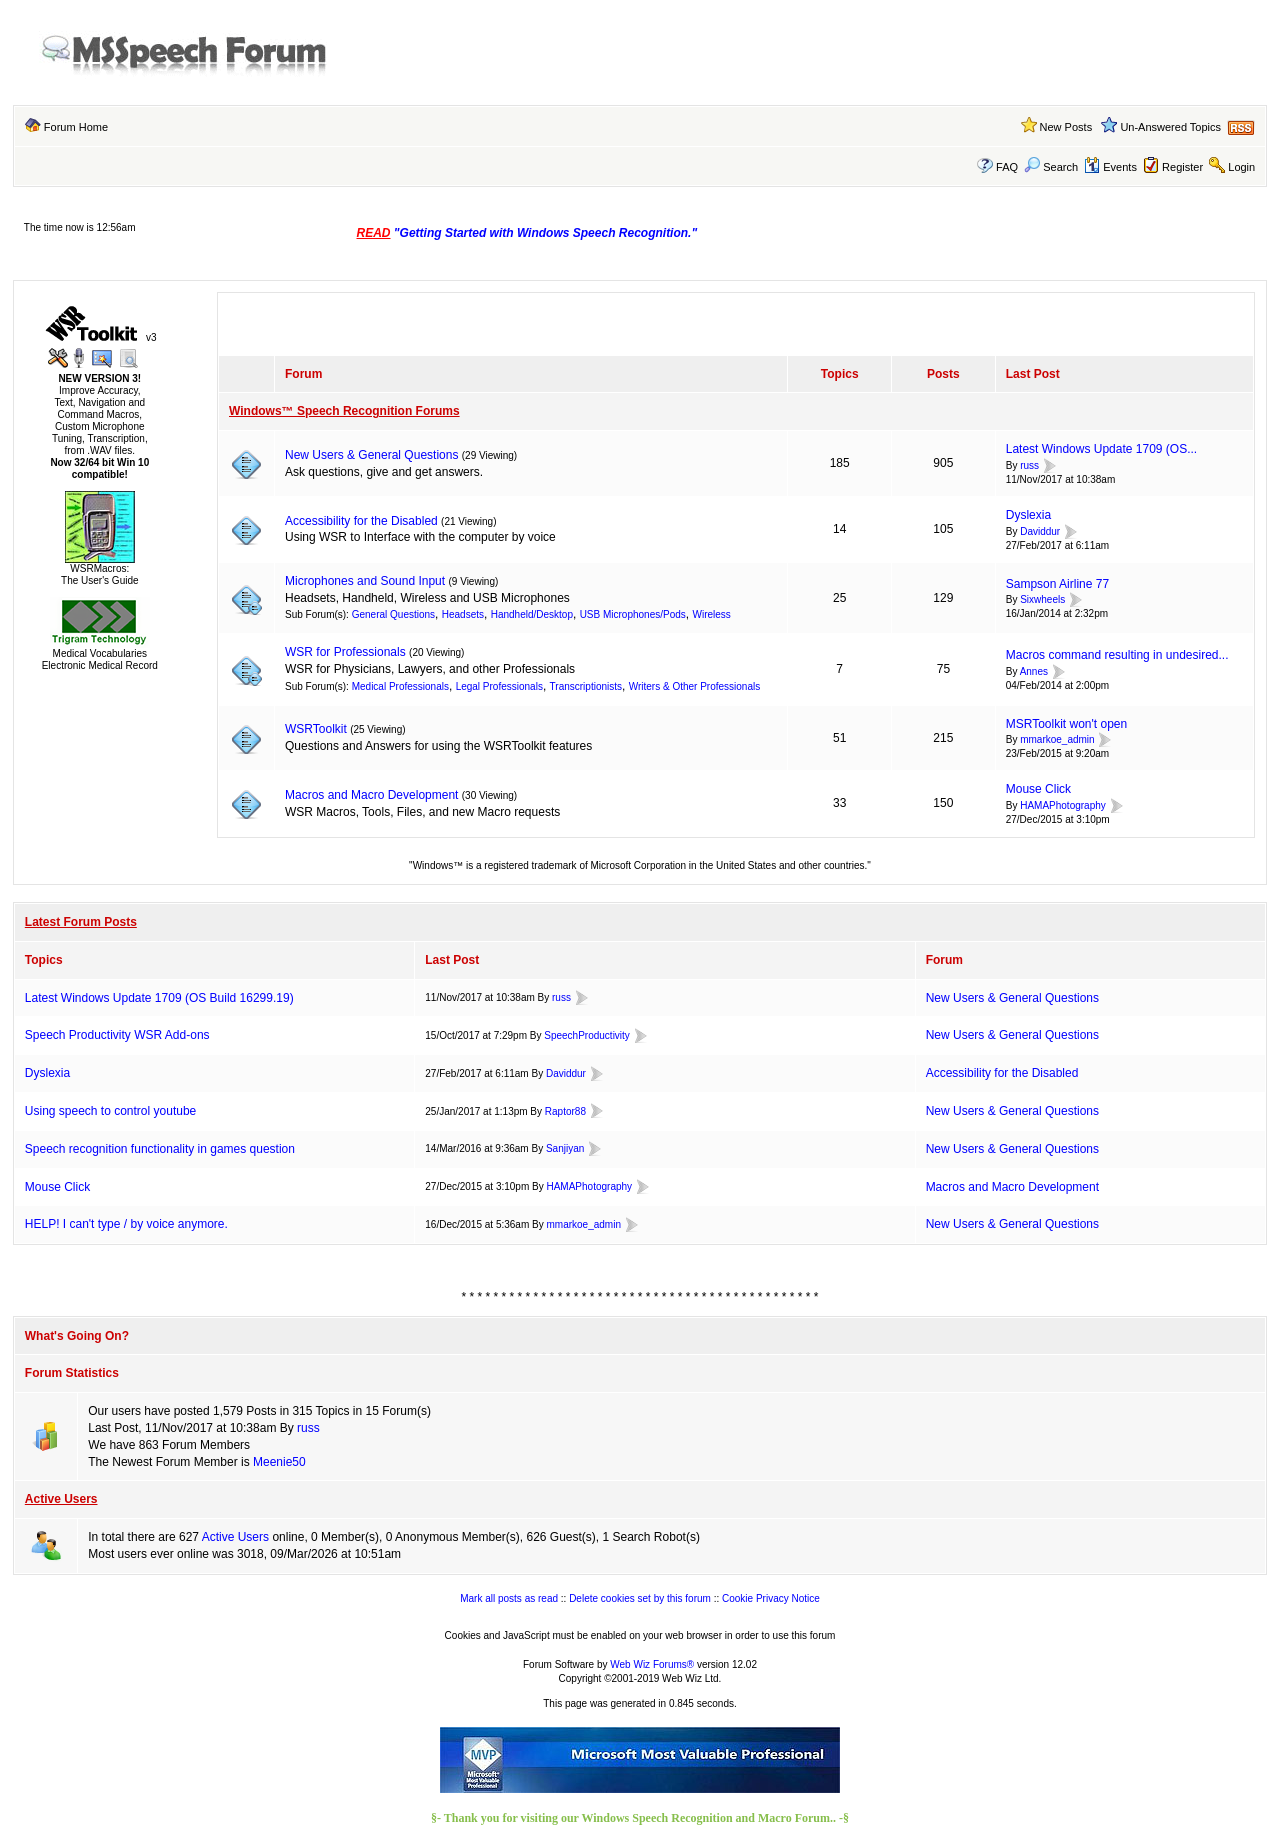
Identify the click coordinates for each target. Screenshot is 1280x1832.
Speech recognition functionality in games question (160, 1149)
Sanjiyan (565, 1148)
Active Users (61, 1499)
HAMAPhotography (1063, 805)
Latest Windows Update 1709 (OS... (1101, 449)
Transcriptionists (586, 686)
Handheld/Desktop (532, 614)
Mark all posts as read (509, 1598)
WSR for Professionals (345, 652)
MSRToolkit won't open (1066, 724)
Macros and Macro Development (371, 795)
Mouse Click (1038, 789)
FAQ (1007, 167)
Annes (1034, 671)
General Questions (393, 614)
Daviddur (1040, 531)
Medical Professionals (400, 686)
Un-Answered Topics (1170, 127)
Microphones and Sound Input (365, 581)
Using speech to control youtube (110, 1111)
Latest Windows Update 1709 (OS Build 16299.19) (159, 998)
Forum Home (76, 127)
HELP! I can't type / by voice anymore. (126, 1224)
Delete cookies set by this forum (640, 1598)
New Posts (1066, 127)
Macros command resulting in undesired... (1117, 655)
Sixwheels (1042, 600)
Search (1051, 167)
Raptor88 (565, 1111)
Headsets (463, 614)
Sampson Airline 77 (1057, 584)
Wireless (711, 614)
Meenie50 (279, 1462)
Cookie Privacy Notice (771, 1598)
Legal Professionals (499, 686)
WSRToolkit (316, 729)
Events (1110, 167)
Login (1241, 167)
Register (1182, 167)
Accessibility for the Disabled (361, 521)
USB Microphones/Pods (633, 614)
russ (1029, 465)
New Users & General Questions (371, 455)
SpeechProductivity (587, 1035)
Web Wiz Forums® (652, 1664)
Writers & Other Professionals (695, 686)
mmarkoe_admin (1057, 740)
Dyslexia (1028, 515)
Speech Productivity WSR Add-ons (117, 1035)
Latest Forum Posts (81, 922)
